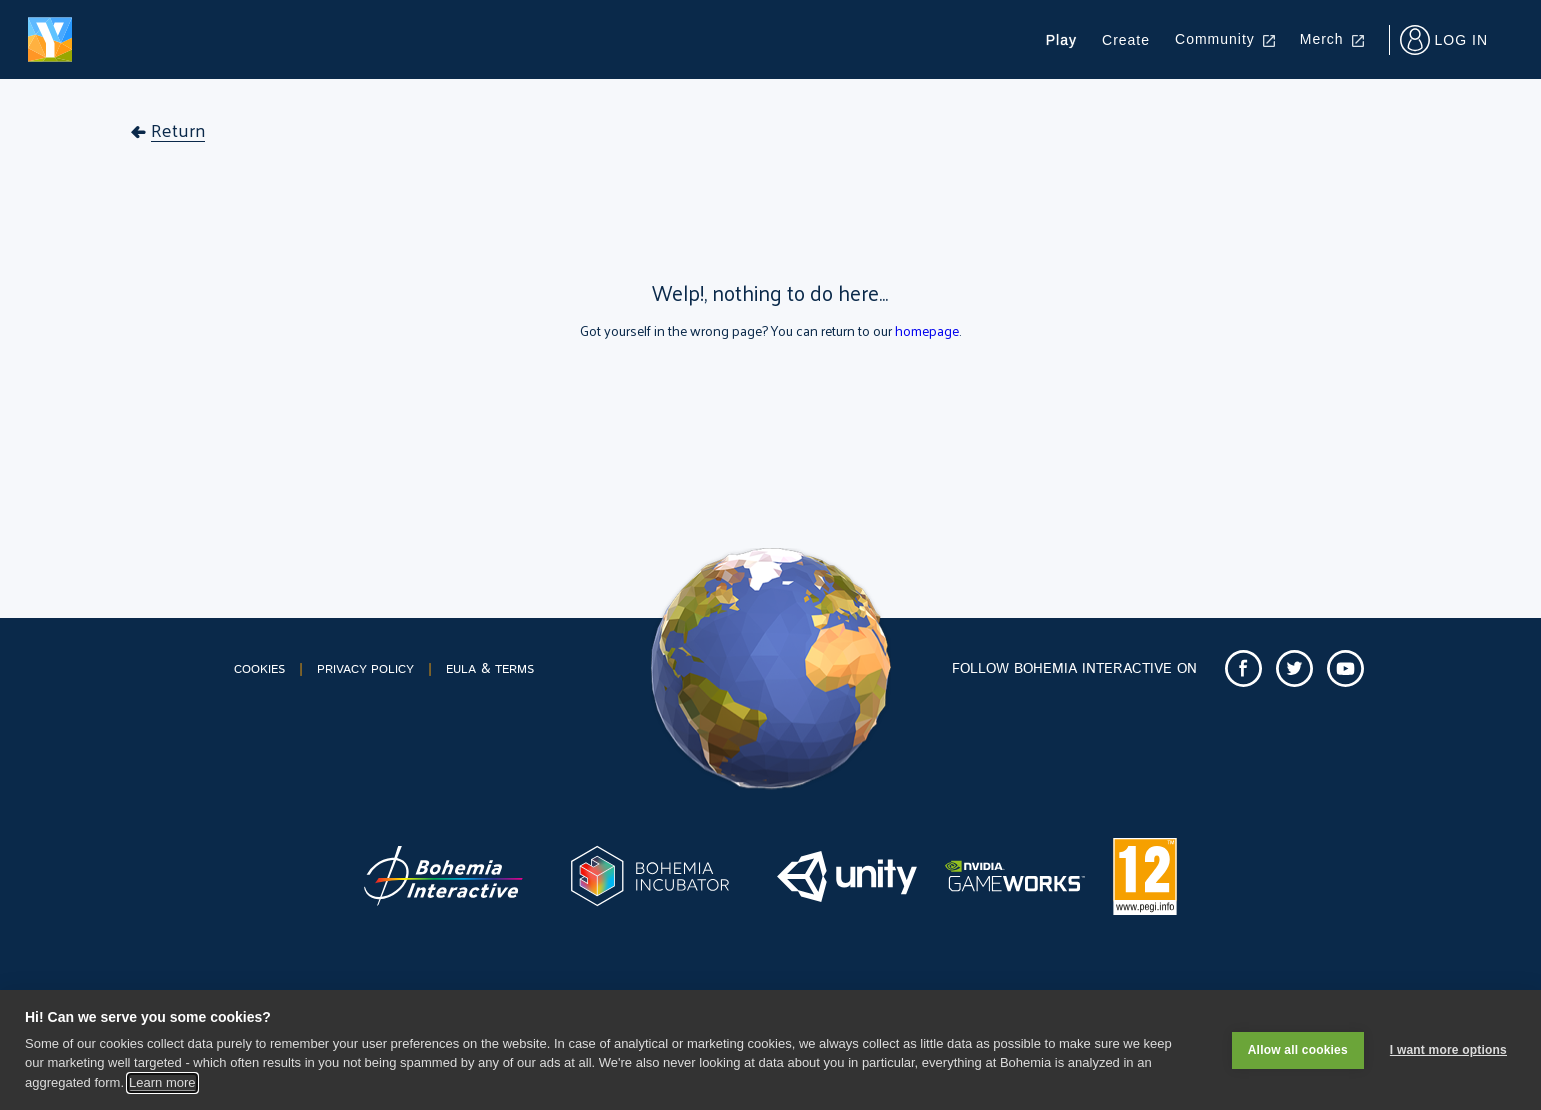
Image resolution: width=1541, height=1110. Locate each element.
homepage (927, 330)
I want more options (1448, 1050)
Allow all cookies (1298, 1050)
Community (1225, 39)
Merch (1332, 39)
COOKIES (259, 669)
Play (1061, 40)
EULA (461, 669)
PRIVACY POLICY (365, 669)
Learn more (162, 1082)
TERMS (514, 669)
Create (1126, 40)
